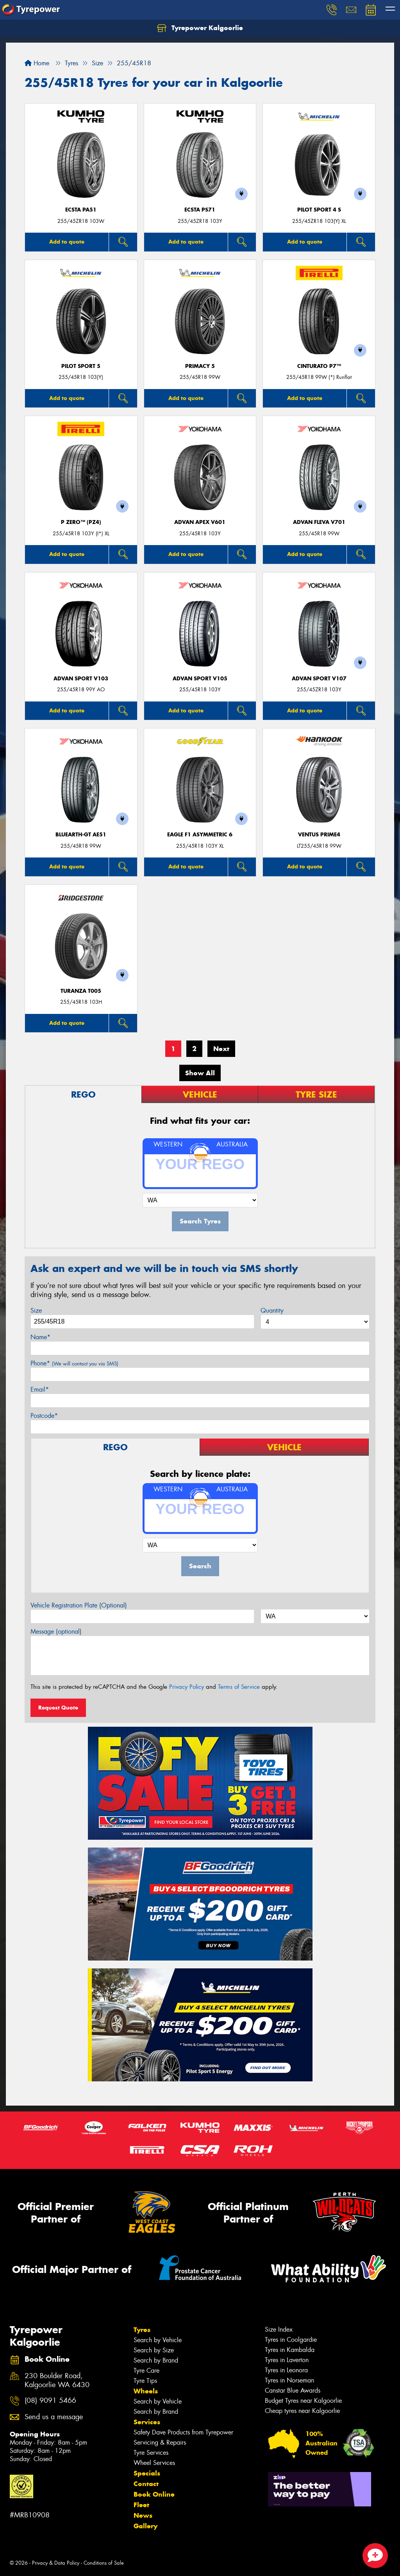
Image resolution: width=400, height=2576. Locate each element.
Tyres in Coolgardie (291, 2340)
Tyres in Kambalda (289, 2350)
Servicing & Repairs (160, 2442)
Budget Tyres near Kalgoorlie (303, 2401)
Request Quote (58, 1707)
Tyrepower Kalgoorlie (200, 28)
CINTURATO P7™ (319, 366)
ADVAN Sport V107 (319, 678)
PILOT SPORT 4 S (319, 209)
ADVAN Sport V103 (81, 678)
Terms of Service (239, 1687)
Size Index (279, 2329)
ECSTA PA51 (80, 209)
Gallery (145, 2526)
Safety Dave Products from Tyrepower (183, 2432)
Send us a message (54, 2417)
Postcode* (44, 1416)
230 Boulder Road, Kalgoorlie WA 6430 (57, 2380)
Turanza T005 (81, 991)
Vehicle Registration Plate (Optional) (78, 1605)
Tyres (142, 2329)
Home (37, 63)
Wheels (146, 2391)
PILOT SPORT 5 (80, 366)
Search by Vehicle (158, 2340)
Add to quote (66, 241)
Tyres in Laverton (287, 2360)
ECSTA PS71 (199, 209)
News (143, 2515)
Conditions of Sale (104, 2563)
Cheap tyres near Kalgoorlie (302, 2411)
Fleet (141, 2505)
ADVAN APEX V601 (199, 522)
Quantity (272, 1310)
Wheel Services (154, 2463)
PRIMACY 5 (200, 366)
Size (36, 1310)
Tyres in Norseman (289, 2380)
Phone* (74, 1363)
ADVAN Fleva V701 (319, 522)
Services (147, 2422)
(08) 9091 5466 (50, 2400)
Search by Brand (156, 2360)
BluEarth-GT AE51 (80, 834)
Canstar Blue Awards (292, 2390)
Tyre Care (146, 2370)
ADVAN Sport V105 (200, 678)
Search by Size (154, 2350)
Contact (146, 2483)
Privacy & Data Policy (55, 2563)
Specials (147, 2473)
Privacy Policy (186, 1687)
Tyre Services (151, 2453)
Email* (39, 1389)
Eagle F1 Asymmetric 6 (199, 834)
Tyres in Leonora (286, 2370)
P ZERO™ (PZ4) (81, 522)
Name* (40, 1337)
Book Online (154, 2494)
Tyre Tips (145, 2381)
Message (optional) (56, 1631)
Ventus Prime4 (319, 834)
